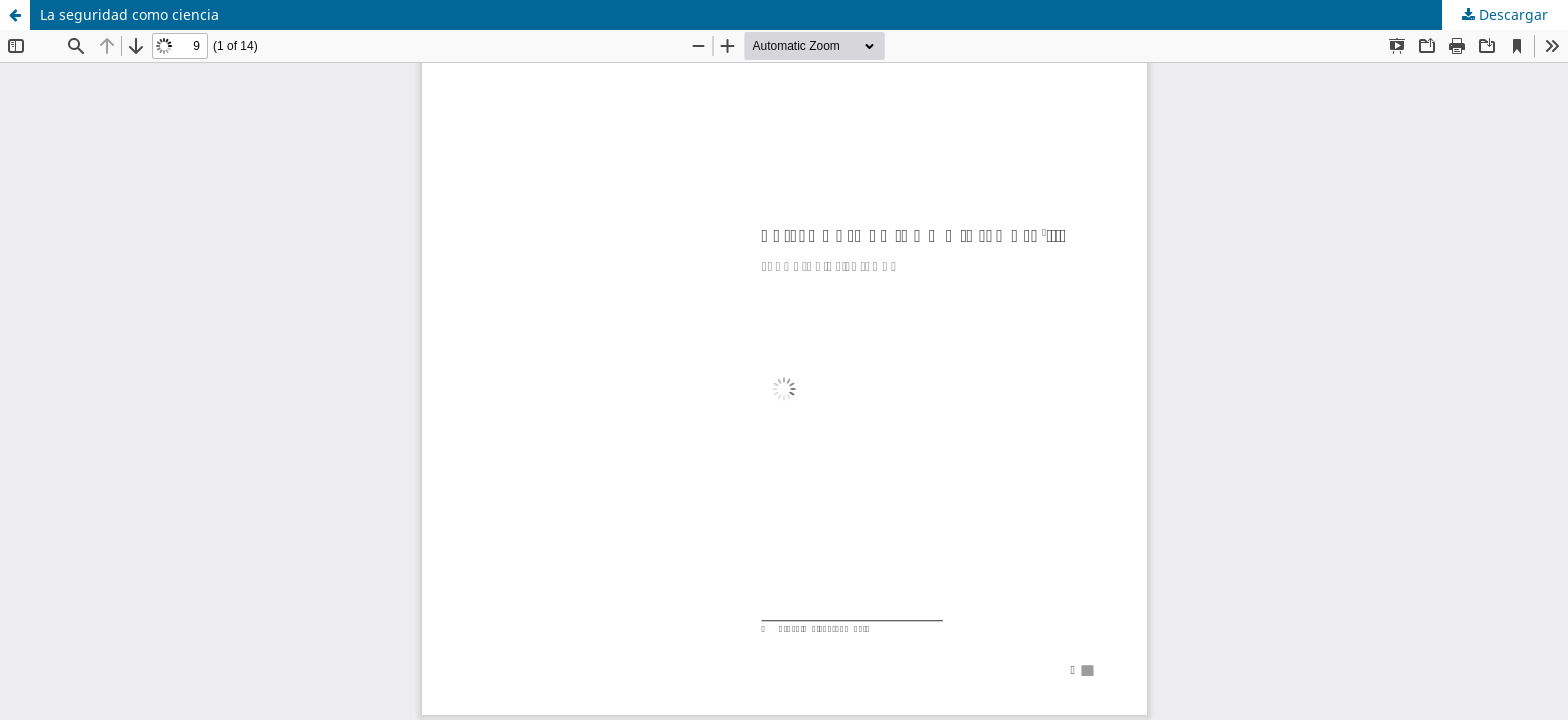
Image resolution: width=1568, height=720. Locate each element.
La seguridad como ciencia (129, 14)
